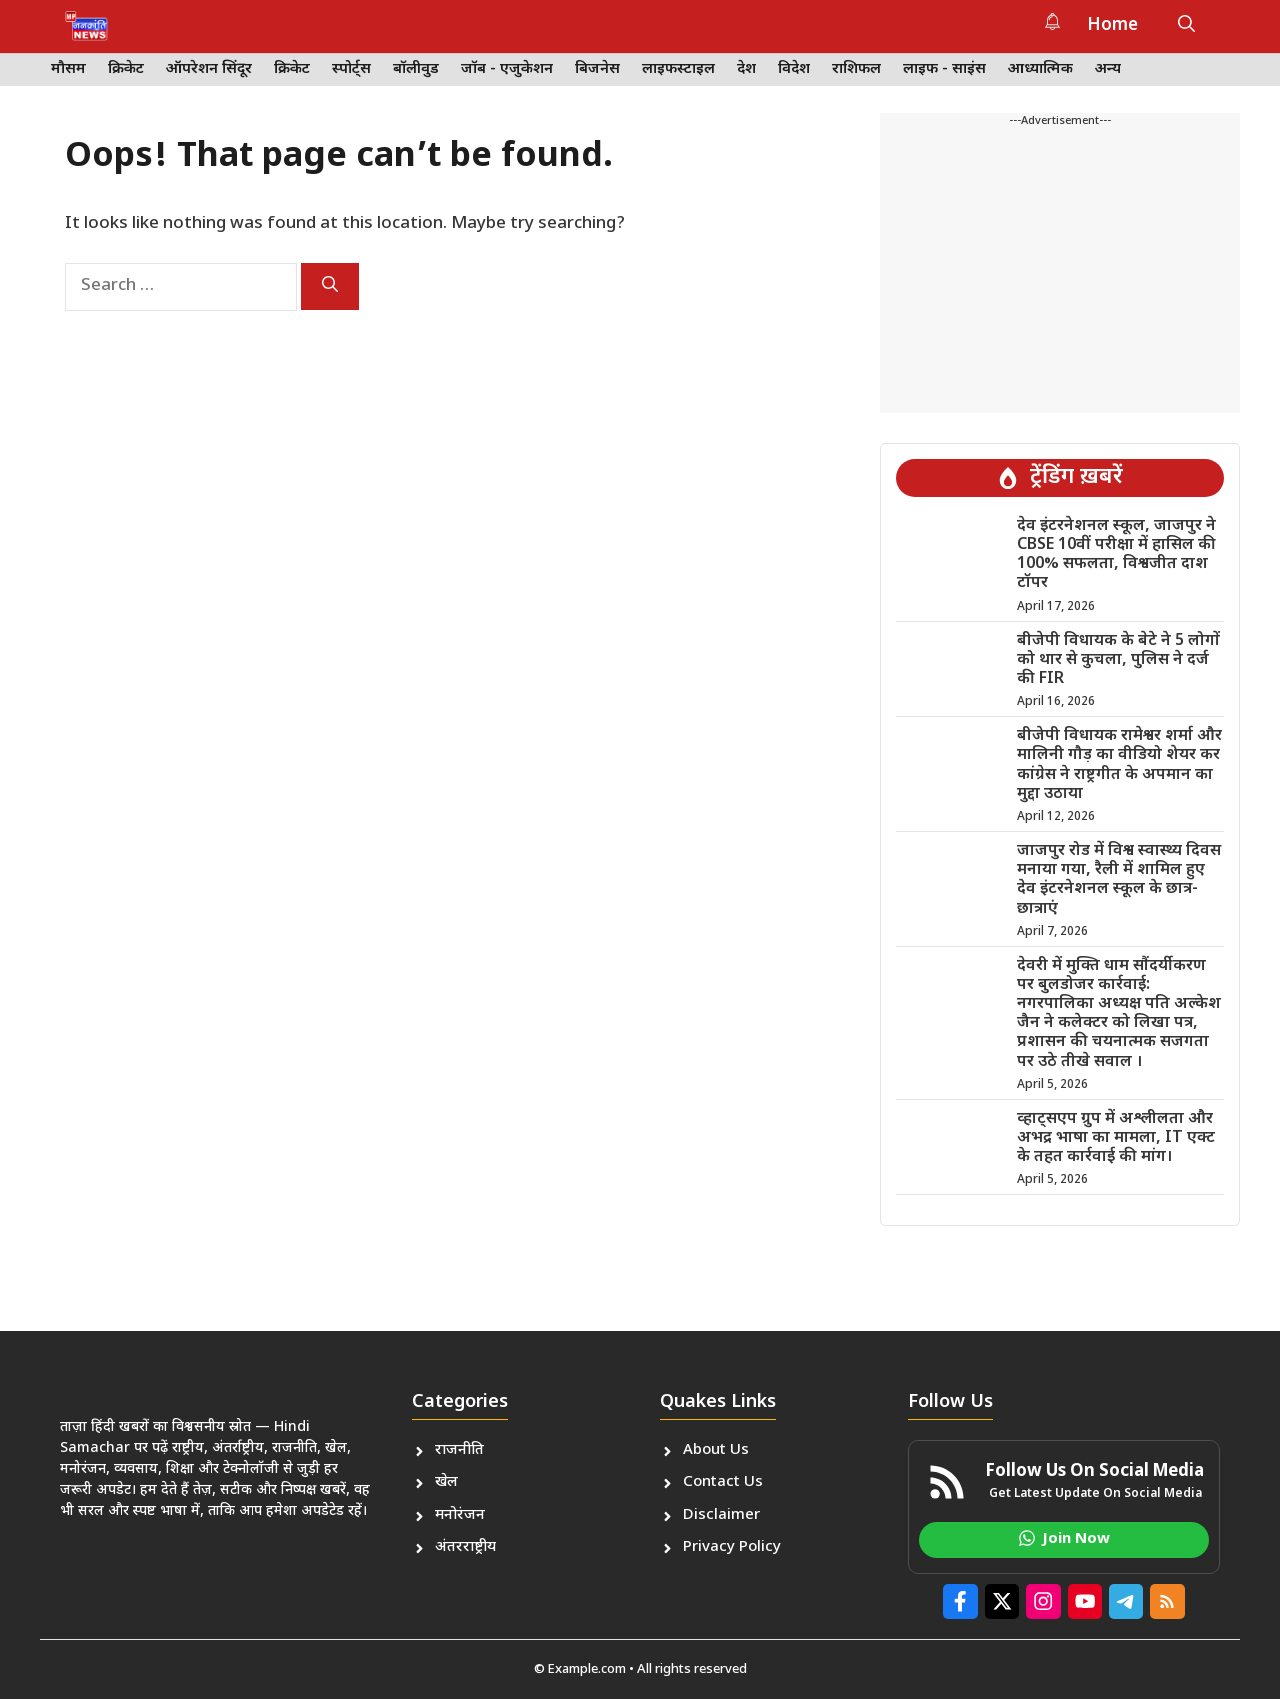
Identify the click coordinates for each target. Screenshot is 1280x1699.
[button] (1186, 26)
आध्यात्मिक (1040, 69)
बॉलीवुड (416, 69)
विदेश (794, 69)
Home (1112, 26)
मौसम (68, 69)
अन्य (1108, 69)
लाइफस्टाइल (678, 69)
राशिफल (856, 69)
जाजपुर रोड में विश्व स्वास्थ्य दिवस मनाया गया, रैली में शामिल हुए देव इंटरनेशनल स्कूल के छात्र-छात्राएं (1119, 880)
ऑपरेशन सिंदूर (209, 69)
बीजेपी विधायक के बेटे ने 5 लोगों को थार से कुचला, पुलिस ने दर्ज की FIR (1118, 660)
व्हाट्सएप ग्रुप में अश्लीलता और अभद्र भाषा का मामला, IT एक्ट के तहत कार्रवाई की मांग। (1116, 1138)
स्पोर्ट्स (351, 69)
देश (746, 69)
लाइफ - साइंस (944, 69)
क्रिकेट (126, 69)
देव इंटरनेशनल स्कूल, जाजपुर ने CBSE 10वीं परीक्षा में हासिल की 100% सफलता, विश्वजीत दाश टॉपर (1116, 555)
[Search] (330, 286)
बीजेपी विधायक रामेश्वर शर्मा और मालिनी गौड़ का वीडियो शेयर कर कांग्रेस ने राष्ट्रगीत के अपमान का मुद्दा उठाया (1119, 765)
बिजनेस (597, 69)
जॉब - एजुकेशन (507, 69)
